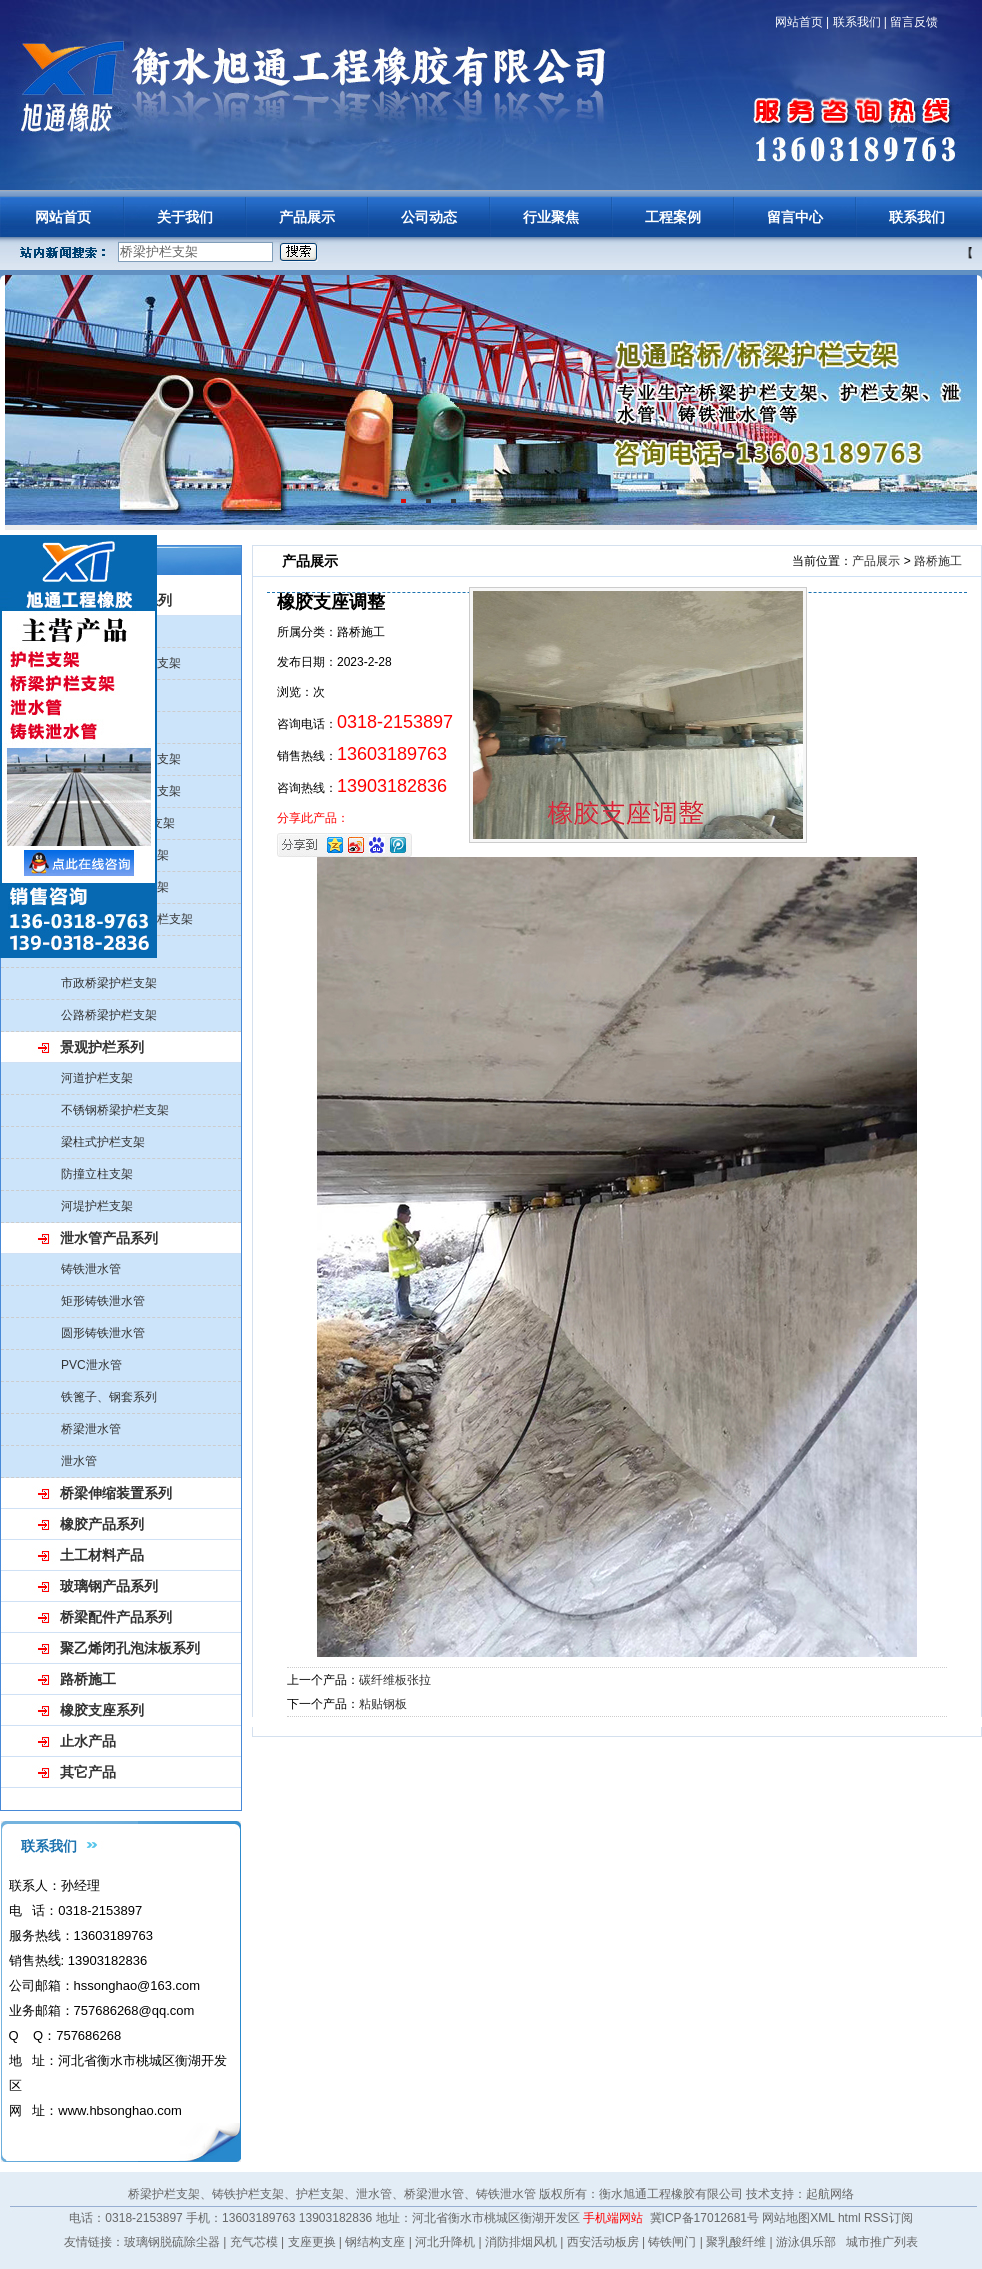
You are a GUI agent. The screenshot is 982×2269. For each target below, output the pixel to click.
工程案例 (673, 217)
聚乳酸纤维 (736, 2242)
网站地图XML (798, 2218)
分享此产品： (313, 818)
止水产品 (88, 1741)
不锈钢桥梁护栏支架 (115, 1110)
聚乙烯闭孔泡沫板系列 (130, 1648)
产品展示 (307, 217)
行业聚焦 (551, 217)
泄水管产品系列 (109, 1238)
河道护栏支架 (97, 1078)
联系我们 (857, 22)
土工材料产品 (102, 1555)
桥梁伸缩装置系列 (116, 1493)
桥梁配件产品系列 (116, 1617)
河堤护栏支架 (97, 1206)
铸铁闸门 (672, 2242)
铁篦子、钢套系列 (109, 1397)
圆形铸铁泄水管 (103, 1333)
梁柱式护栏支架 (103, 1142)
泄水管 (79, 1461)
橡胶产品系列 (102, 1524)
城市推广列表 (882, 2242)
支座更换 (312, 2242)
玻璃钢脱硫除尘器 (172, 2242)
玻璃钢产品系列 (109, 1586)
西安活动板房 (603, 2242)
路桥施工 (88, 1679)
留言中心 (795, 217)
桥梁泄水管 (91, 1429)
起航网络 (830, 2194)
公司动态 (429, 217)
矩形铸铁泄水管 (103, 1301)
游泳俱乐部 (806, 2242)
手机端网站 (613, 2218)
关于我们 (185, 217)
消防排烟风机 (521, 2242)
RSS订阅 (888, 2218)
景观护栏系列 (102, 1047)
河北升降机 (445, 2242)
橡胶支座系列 (102, 1710)
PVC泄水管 (91, 1365)
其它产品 (88, 1772)
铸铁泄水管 (91, 1269)
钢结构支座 (375, 2242)
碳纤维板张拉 (395, 1680)
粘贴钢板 (383, 1704)
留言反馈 (914, 22)
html (849, 2218)
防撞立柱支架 (97, 1174)
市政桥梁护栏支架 (109, 983)
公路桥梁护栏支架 (109, 1015)
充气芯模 (254, 2242)
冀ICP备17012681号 (704, 2218)
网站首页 (799, 22)
